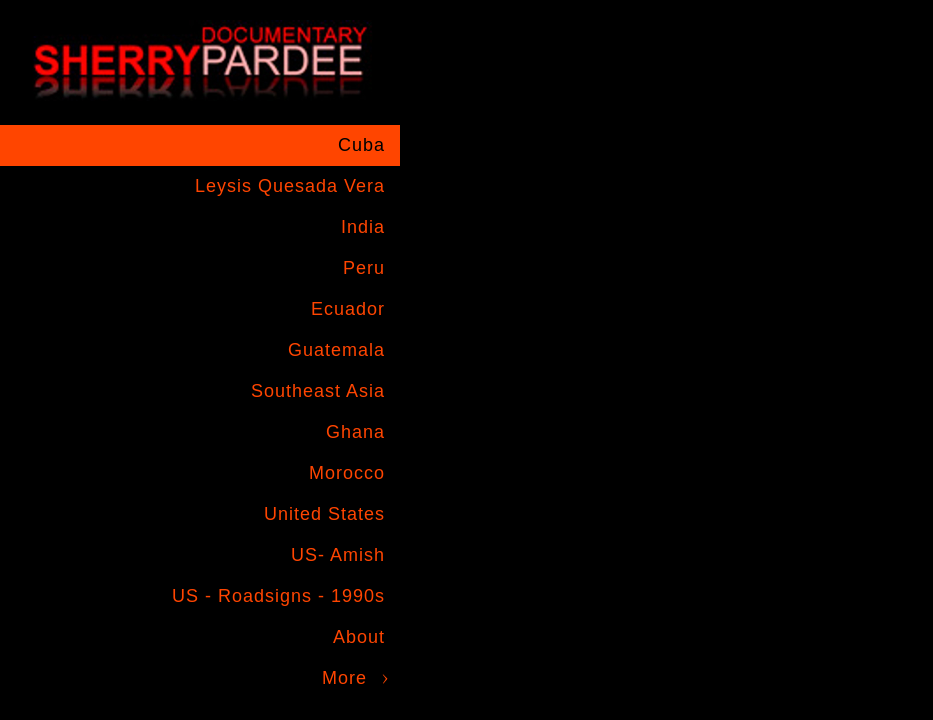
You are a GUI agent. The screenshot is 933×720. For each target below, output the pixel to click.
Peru (364, 268)
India (363, 227)
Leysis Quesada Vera (290, 186)
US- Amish (338, 555)
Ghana (355, 432)
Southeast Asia (318, 391)
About (359, 637)
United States (324, 514)
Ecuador (348, 309)
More (344, 678)
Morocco (347, 473)
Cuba (361, 145)
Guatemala (336, 350)
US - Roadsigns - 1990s (278, 596)
